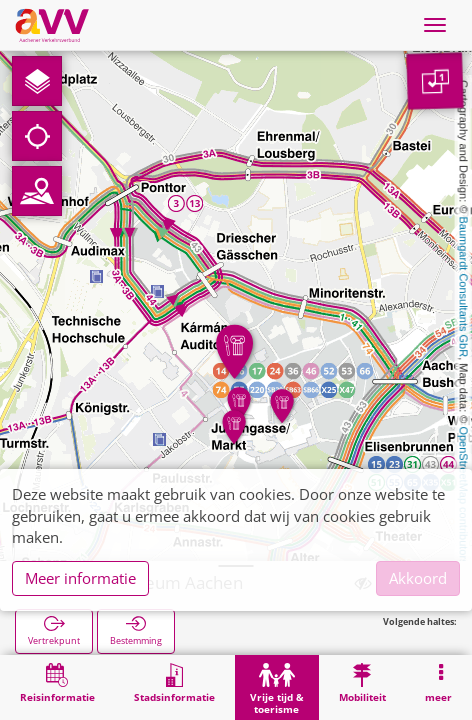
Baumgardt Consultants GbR (464, 287)
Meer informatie (80, 578)
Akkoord (418, 578)
